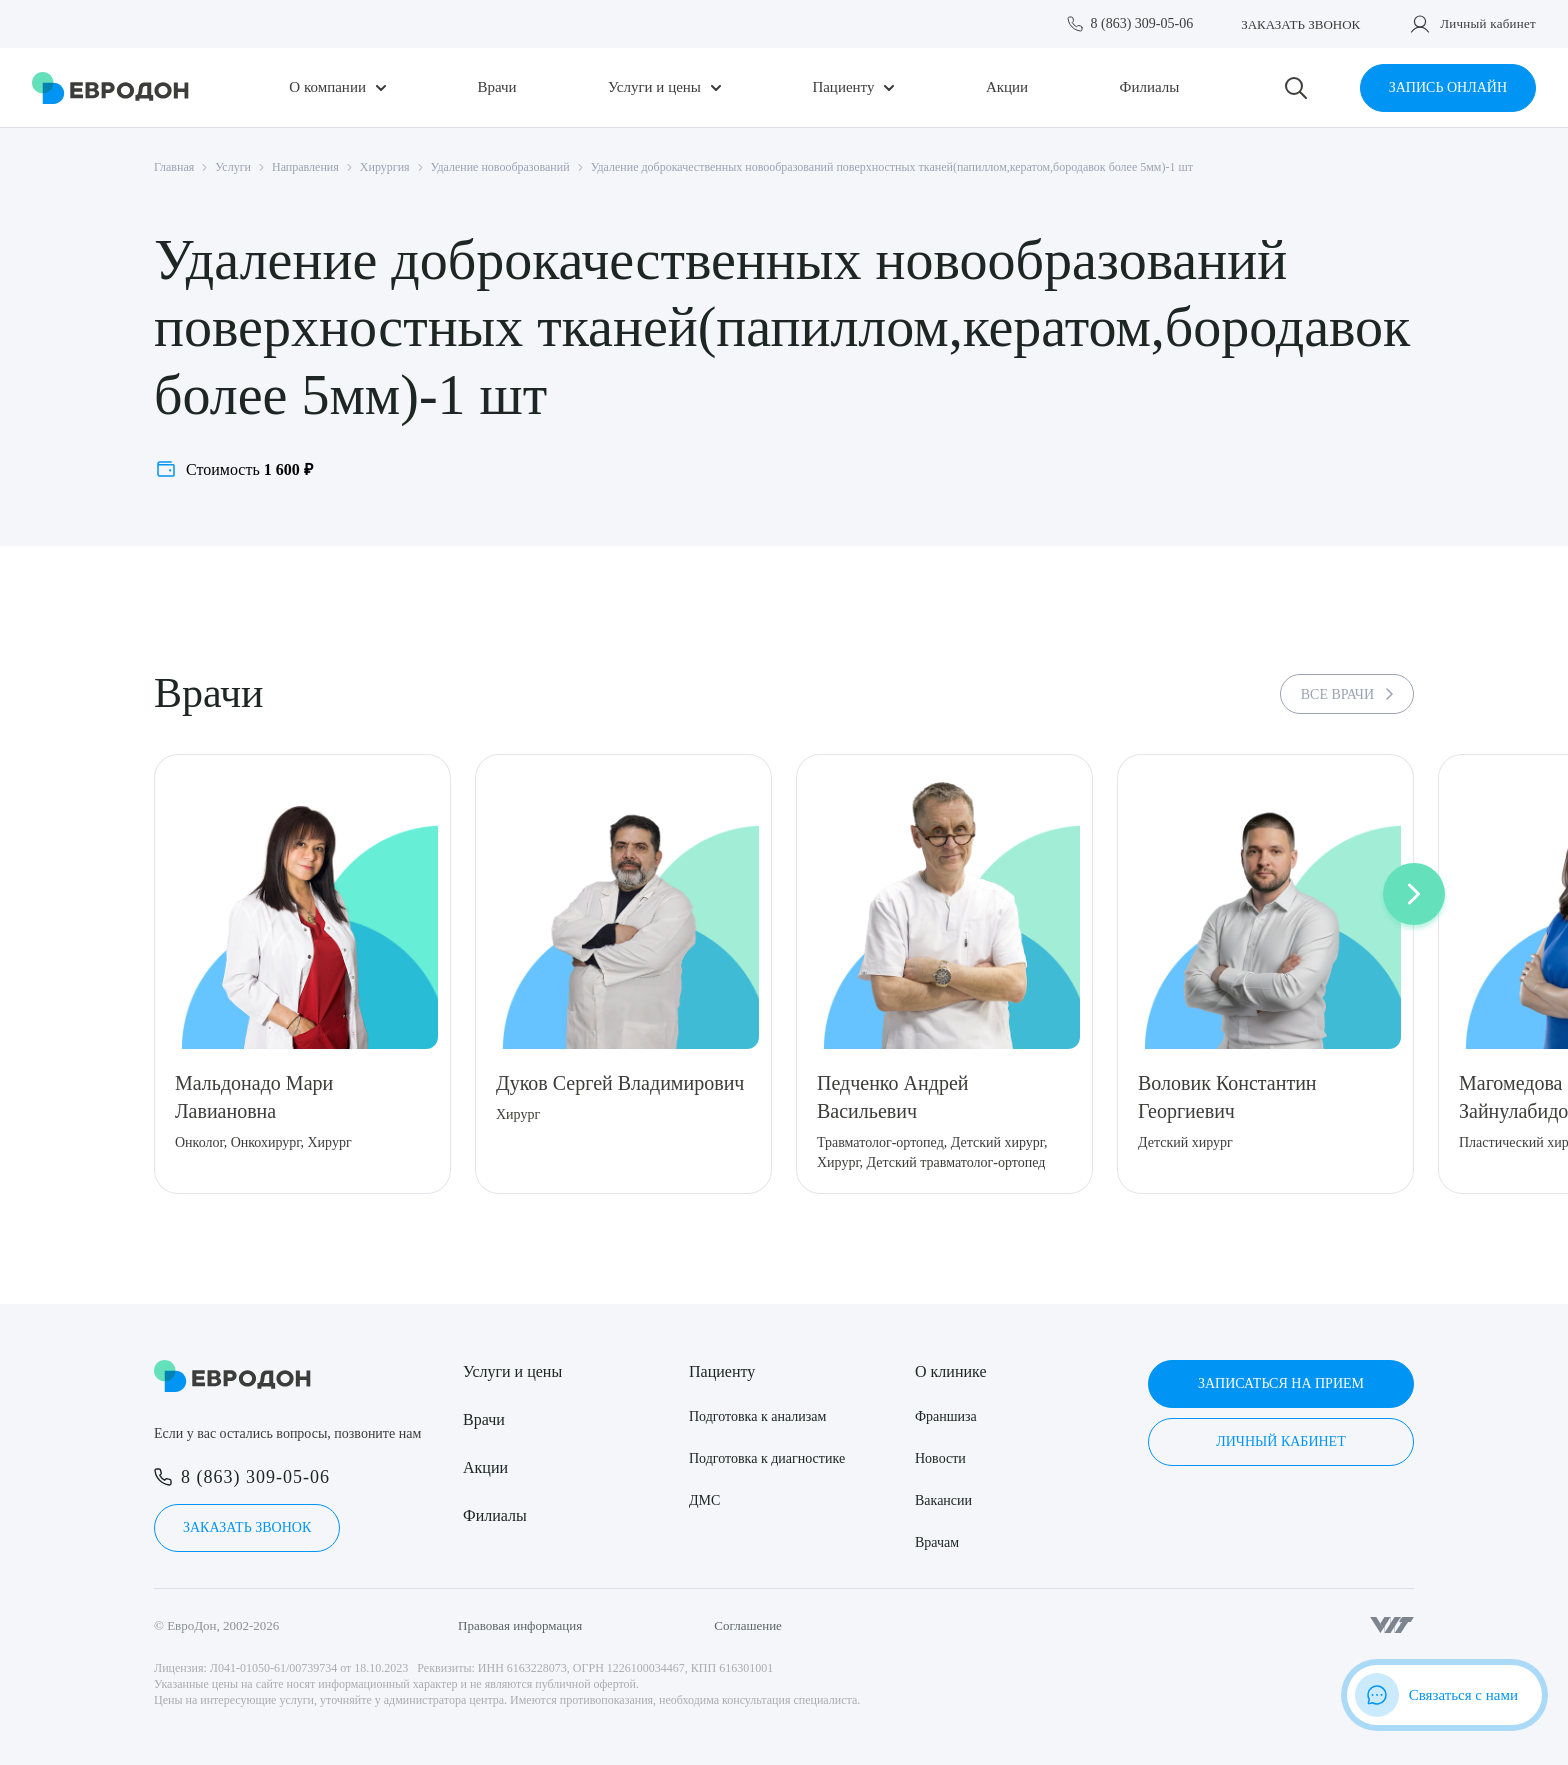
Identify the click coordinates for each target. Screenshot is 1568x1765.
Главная (174, 167)
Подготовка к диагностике (767, 1458)
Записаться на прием (1281, 1383)
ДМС (704, 1500)
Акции (1007, 87)
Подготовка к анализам (757, 1416)
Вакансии (943, 1500)
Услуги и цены (654, 87)
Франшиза (946, 1416)
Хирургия (385, 167)
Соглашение (748, 1625)
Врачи (496, 87)
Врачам (937, 1542)
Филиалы (1150, 87)
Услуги (233, 167)
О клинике (950, 1371)
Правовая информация (520, 1625)
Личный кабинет (1488, 23)
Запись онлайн (1448, 87)
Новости (940, 1458)
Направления (305, 167)
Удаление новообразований (500, 167)
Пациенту (843, 87)
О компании (327, 87)
